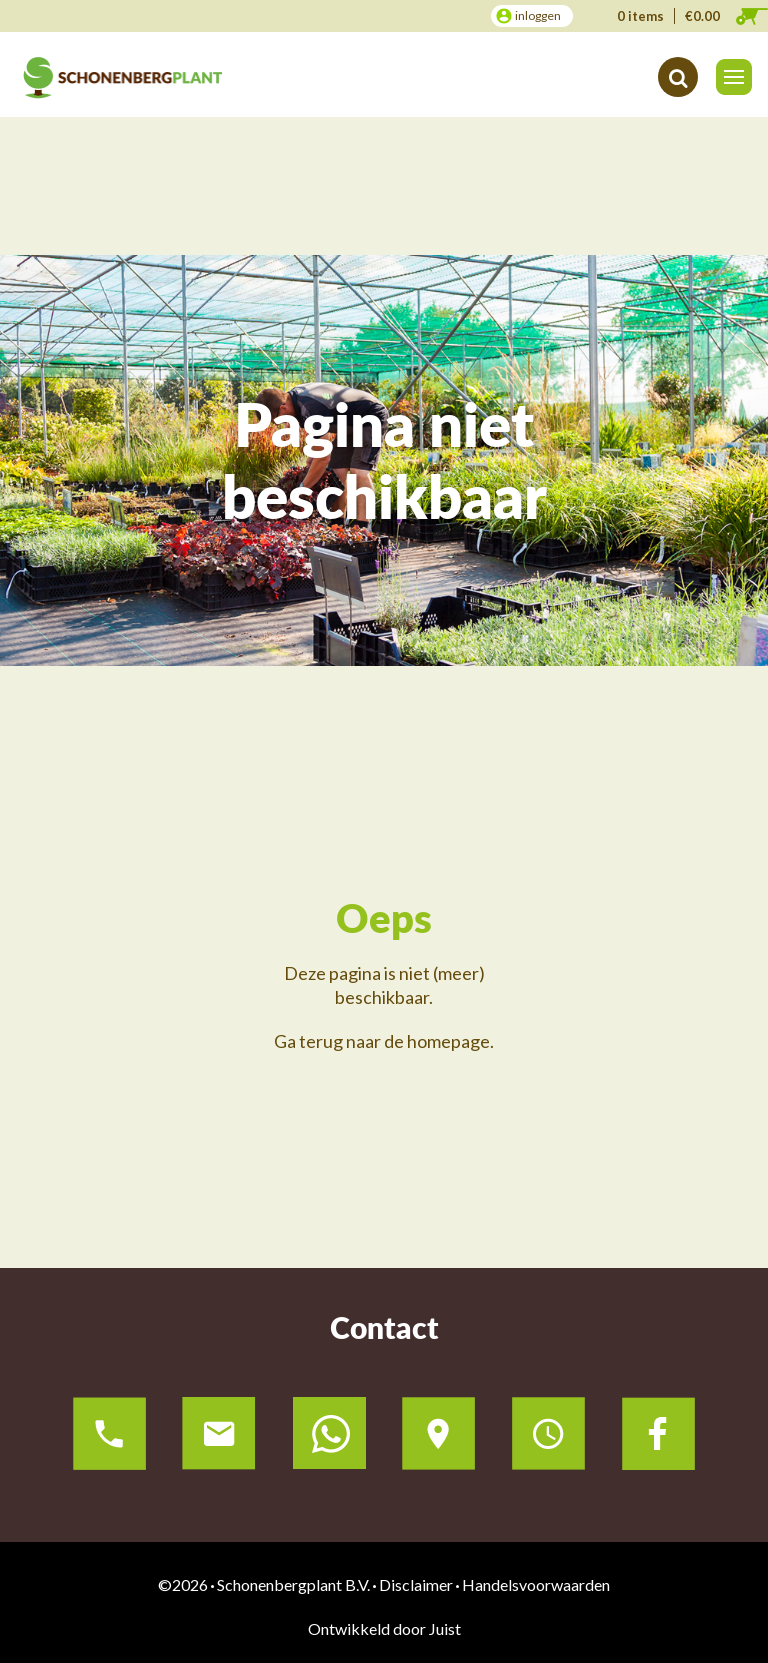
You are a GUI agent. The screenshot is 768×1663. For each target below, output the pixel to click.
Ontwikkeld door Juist (384, 1628)
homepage (448, 1041)
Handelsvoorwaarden (536, 1584)
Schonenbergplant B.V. (293, 1584)
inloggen (538, 15)
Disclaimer (416, 1584)
